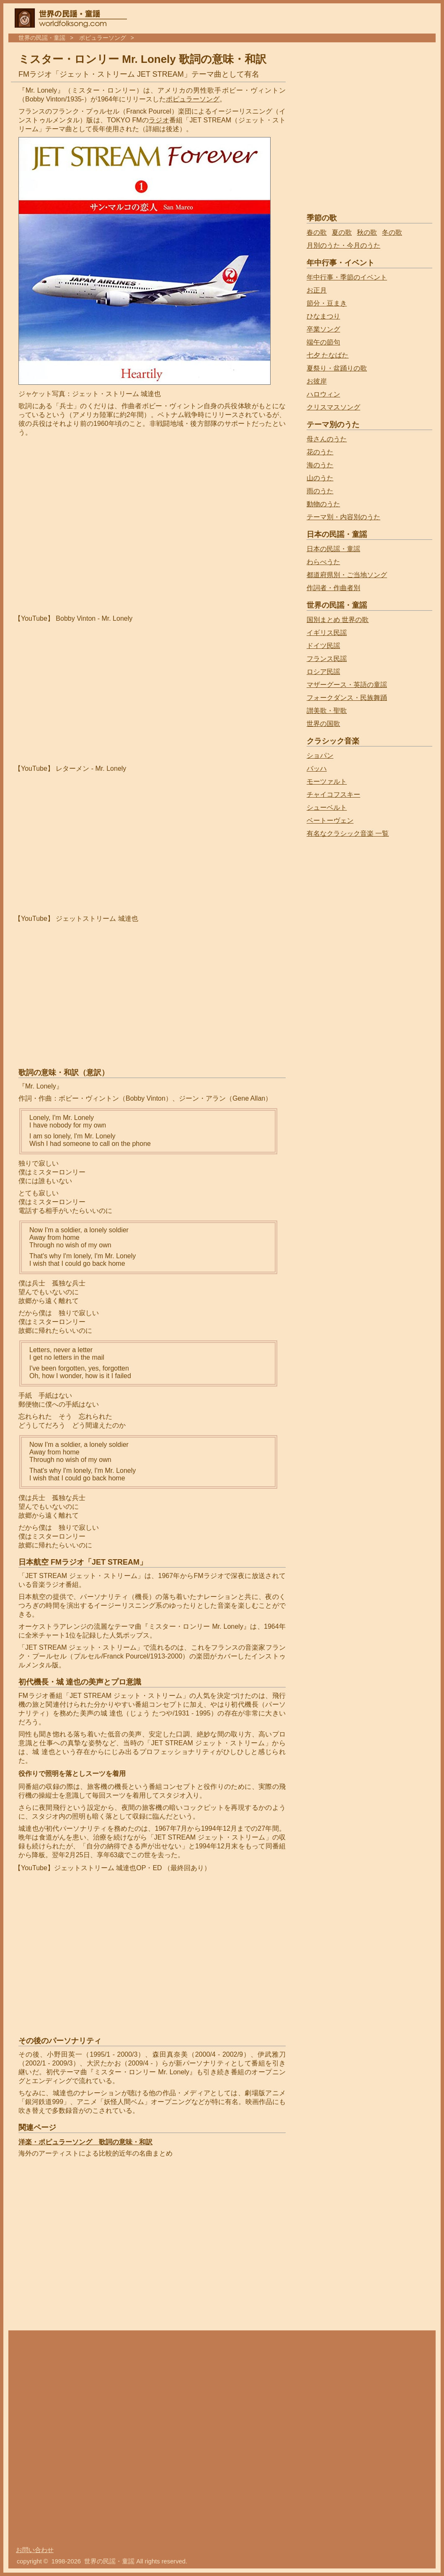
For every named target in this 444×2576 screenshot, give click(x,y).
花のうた (320, 452)
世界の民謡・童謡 (41, 38)
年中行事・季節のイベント (347, 277)
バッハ (317, 768)
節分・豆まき (327, 303)
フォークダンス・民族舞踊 (347, 697)
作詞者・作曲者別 (333, 587)
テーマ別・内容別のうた (343, 517)
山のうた (320, 478)
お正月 (317, 290)
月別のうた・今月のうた (343, 245)
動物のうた (323, 504)
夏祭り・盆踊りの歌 (337, 368)
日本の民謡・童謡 (333, 548)
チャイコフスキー (333, 794)
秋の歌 (367, 232)
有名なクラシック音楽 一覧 (348, 833)
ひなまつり (323, 316)
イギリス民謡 (327, 632)
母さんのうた (327, 439)
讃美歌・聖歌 (327, 710)
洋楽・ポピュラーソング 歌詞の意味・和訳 (85, 2142)
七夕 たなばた (327, 355)
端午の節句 (323, 342)
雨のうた (320, 491)
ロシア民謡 (323, 671)
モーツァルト (327, 781)
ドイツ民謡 (323, 645)
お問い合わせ (35, 2550)
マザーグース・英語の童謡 (347, 684)
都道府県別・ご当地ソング (347, 574)
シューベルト (327, 807)
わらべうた (323, 561)
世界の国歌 (323, 723)
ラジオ (159, 120)
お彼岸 (317, 381)
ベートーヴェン (330, 820)
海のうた (320, 465)
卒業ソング (323, 329)
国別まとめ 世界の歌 (338, 619)
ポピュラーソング (102, 38)
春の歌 (317, 232)
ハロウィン (323, 394)
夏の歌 (342, 232)
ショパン (320, 755)
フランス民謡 (327, 658)
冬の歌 (392, 232)
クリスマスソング (333, 407)
